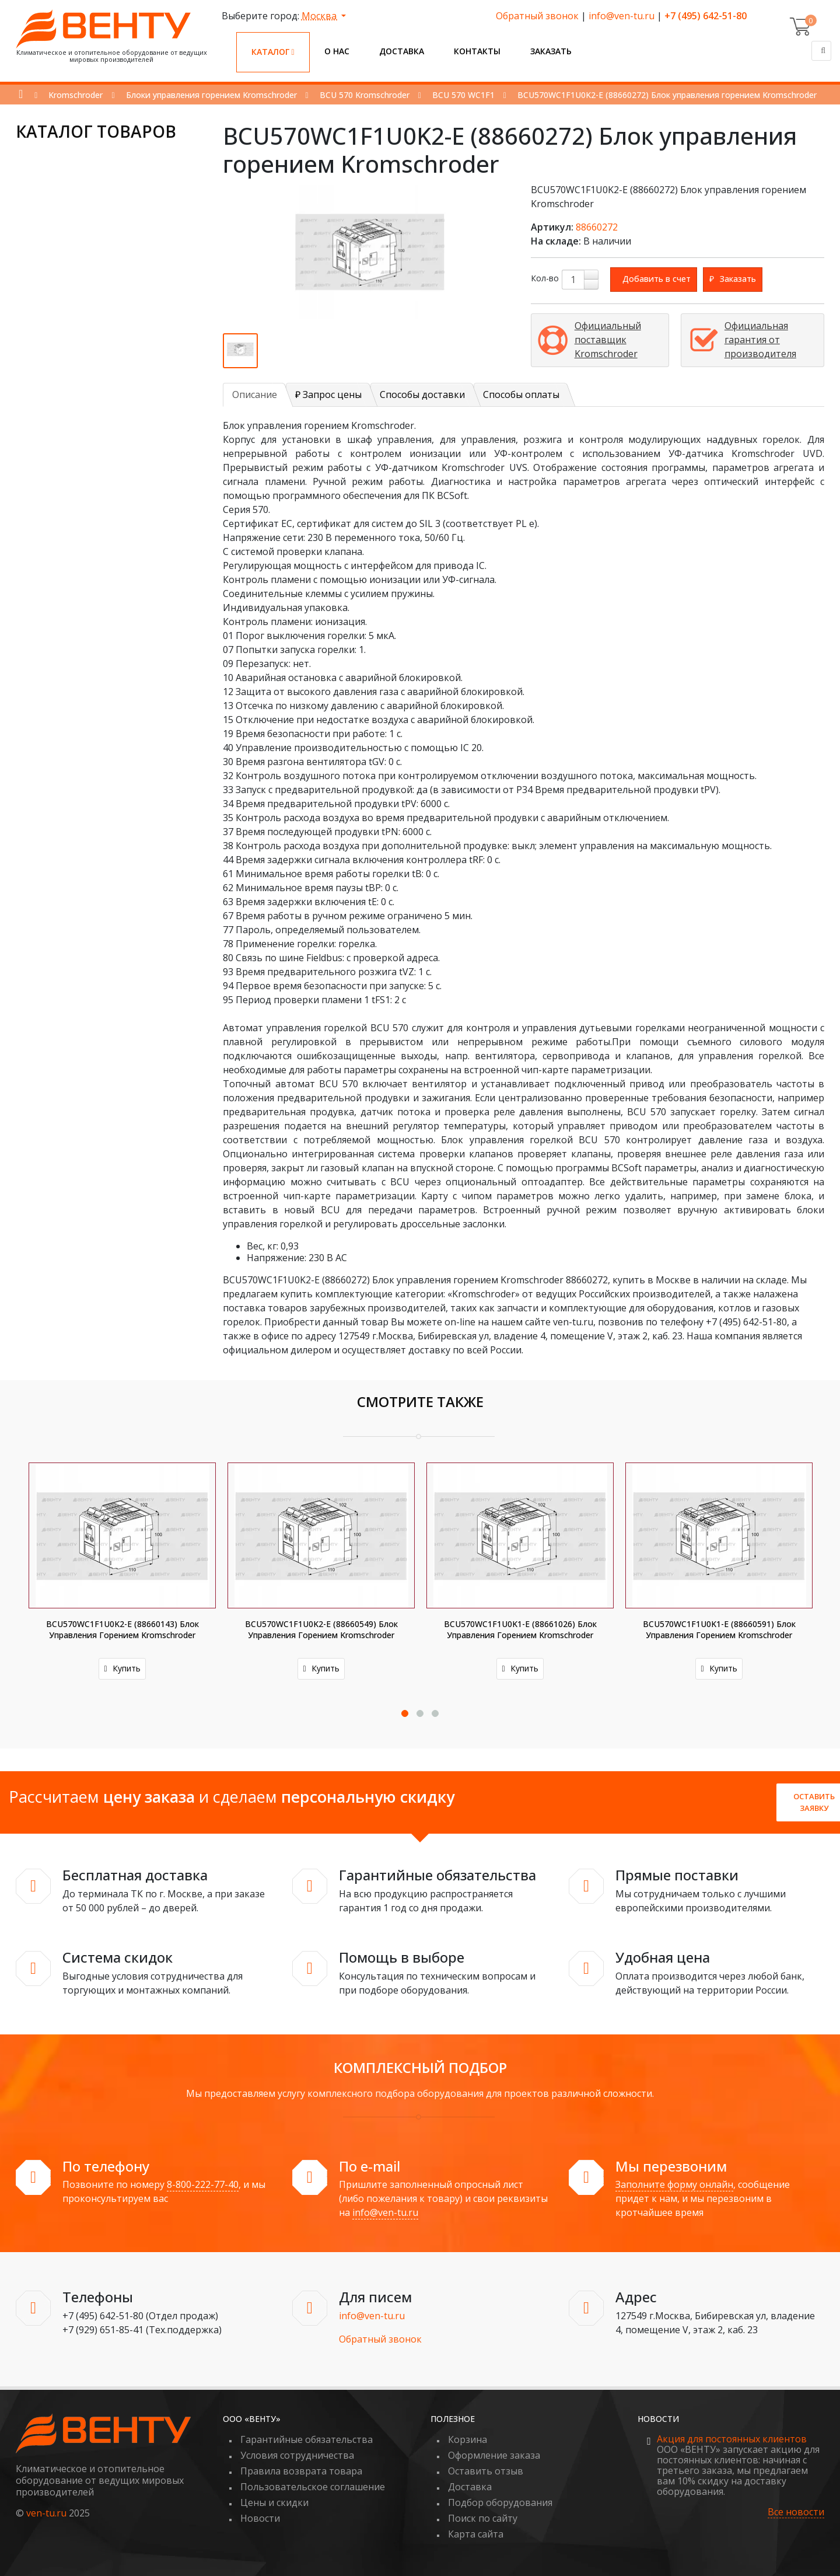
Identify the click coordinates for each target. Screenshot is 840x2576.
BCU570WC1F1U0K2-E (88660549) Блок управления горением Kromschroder (321, 1629)
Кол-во (545, 278)
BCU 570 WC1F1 (463, 94)
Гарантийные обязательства (306, 2439)
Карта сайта (475, 2534)
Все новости (796, 2512)
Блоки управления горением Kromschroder (211, 94)
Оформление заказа (494, 2455)
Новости (260, 2518)
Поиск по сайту (482, 2518)
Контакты (477, 51)
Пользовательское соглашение (312, 2486)
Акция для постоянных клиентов (732, 2438)
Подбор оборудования (500, 2502)
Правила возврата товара (301, 2471)
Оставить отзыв (485, 2471)
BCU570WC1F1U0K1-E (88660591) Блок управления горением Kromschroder (719, 1629)
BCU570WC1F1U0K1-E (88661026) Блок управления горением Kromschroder (520, 1629)
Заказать (551, 51)
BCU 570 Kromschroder (365, 94)
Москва (320, 15)
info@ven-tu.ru (621, 15)
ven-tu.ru (46, 2513)
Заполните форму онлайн (674, 2184)
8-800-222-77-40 (203, 2184)
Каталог (273, 51)
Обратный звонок (537, 15)
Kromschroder (75, 94)
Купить (122, 1668)
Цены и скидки (274, 2502)
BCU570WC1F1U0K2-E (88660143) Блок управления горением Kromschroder (122, 1629)
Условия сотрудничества (297, 2455)
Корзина (467, 2439)
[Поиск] (821, 51)
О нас (336, 51)
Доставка (401, 51)
